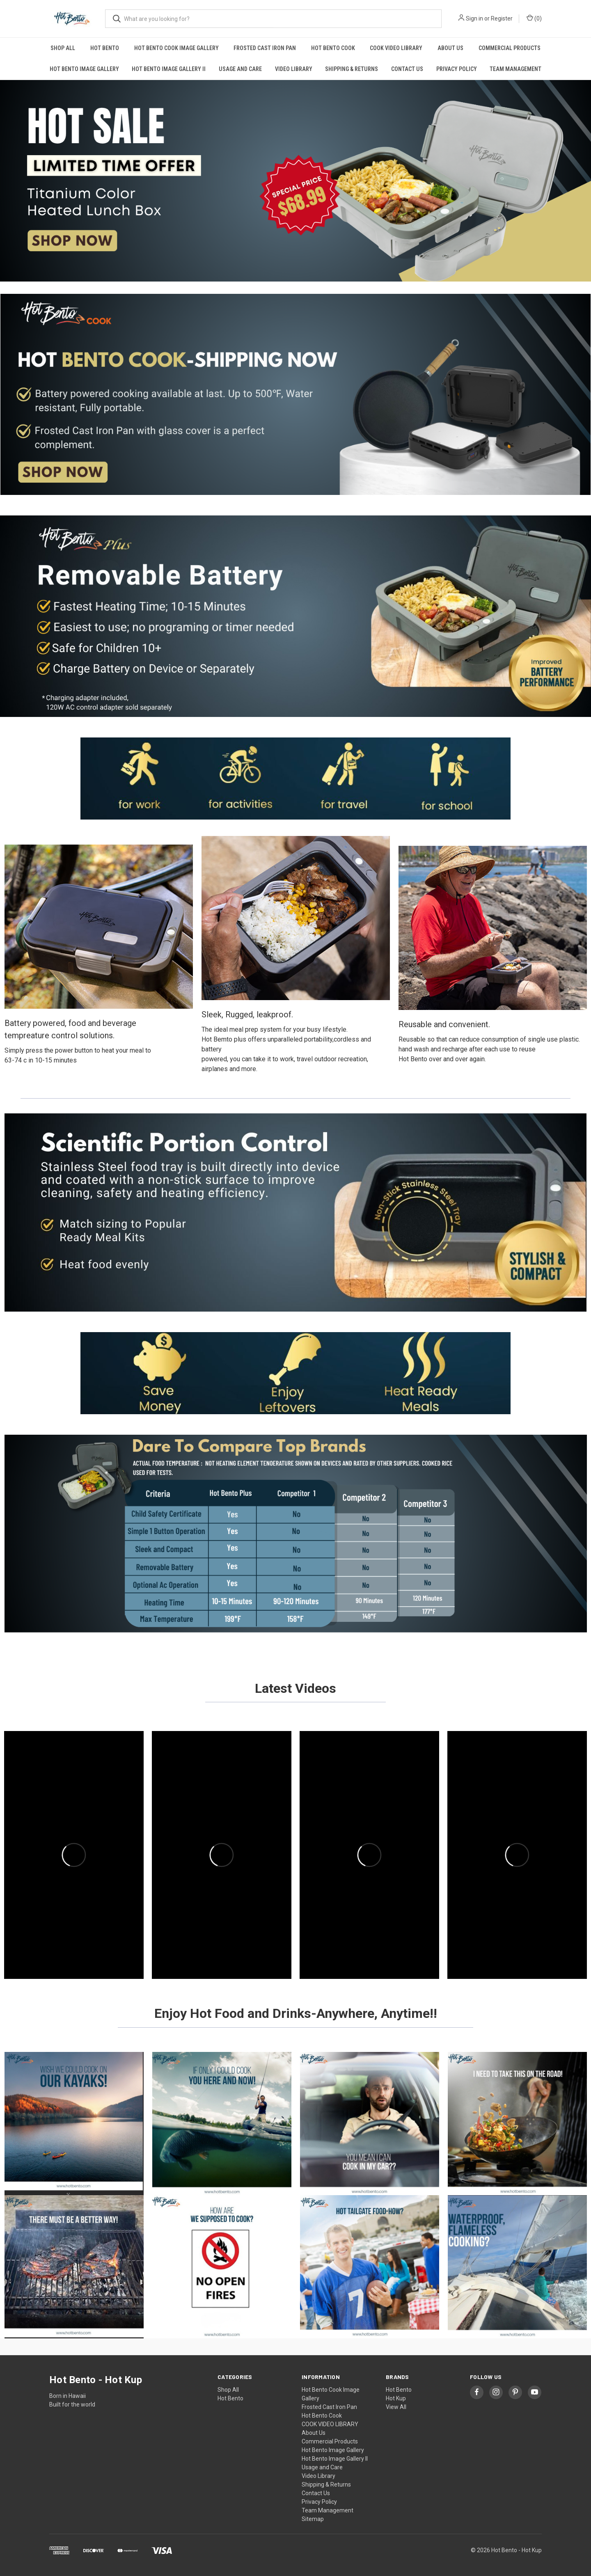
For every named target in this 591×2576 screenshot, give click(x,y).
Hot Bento (104, 48)
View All (396, 2407)
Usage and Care (240, 69)
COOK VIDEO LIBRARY (396, 48)
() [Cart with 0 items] (534, 18)
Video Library (293, 69)
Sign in (474, 18)
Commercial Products (510, 48)
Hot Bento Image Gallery (84, 69)
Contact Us (407, 69)
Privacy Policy (456, 69)
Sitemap (313, 2519)
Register (502, 18)
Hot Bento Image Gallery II (169, 69)
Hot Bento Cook (333, 48)
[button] (295, 181)
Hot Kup (396, 2398)
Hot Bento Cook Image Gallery (176, 48)
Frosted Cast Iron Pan (265, 48)
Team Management (515, 69)
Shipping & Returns (351, 69)
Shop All (62, 48)
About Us (450, 48)
